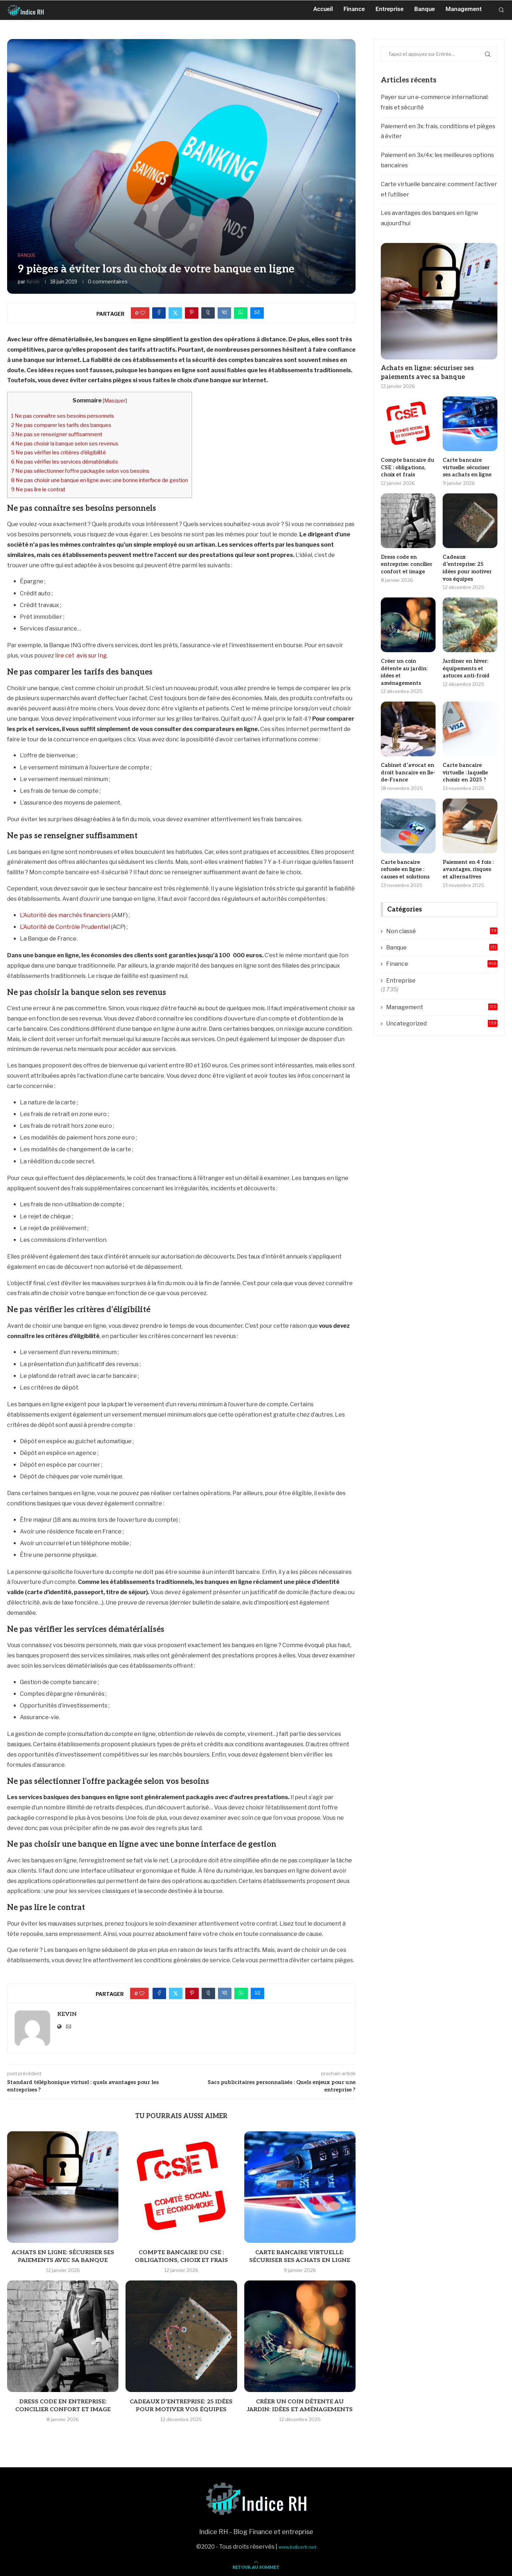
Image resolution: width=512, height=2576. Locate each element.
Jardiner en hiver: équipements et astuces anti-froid (465, 659)
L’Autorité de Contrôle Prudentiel (65, 927)
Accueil (323, 8)
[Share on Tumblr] (208, 313)
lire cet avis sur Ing (81, 655)
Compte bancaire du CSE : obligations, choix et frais (406, 467)
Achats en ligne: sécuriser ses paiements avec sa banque (427, 372)
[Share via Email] (257, 313)
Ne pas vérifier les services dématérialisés (64, 461)
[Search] (501, 8)
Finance (354, 8)
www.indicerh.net (297, 2547)
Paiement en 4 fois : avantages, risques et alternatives (469, 850)
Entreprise (389, 8)
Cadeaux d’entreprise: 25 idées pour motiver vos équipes (470, 563)
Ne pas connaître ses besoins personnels (62, 415)
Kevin (32, 281)
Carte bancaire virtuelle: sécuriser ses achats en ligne (469, 467)
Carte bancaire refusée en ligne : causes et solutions (404, 850)
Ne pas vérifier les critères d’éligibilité (58, 452)
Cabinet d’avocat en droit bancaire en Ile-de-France (407, 754)
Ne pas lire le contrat (38, 489)
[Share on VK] (224, 313)
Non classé (441, 910)
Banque (424, 8)
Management (464, 8)
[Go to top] (256, 2566)
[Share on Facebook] (159, 313)
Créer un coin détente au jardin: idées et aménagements (408, 659)
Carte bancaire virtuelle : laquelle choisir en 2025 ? (464, 754)
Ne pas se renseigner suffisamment (56, 434)
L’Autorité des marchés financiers (65, 915)
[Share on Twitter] (175, 313)
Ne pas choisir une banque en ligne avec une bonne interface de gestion (99, 480)
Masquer (115, 400)
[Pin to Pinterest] (191, 313)
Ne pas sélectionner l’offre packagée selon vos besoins (80, 470)
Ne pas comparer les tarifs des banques (61, 425)
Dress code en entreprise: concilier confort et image (406, 563)
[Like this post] (142, 313)
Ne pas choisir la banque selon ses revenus (64, 443)
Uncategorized (441, 1003)
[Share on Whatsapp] (240, 313)
